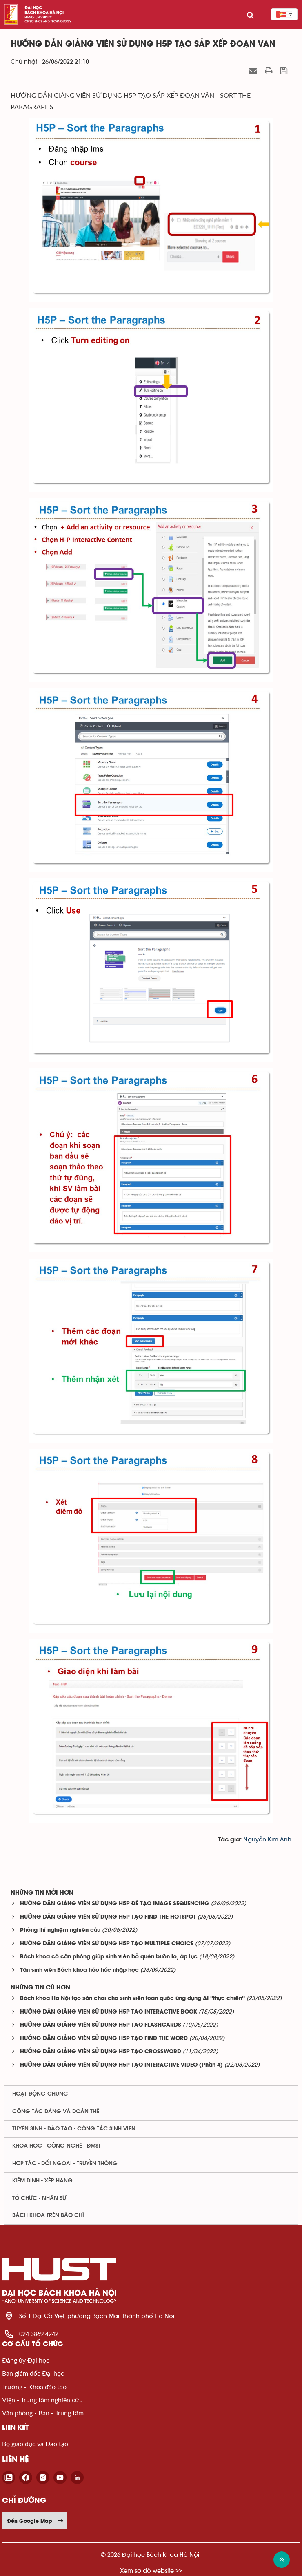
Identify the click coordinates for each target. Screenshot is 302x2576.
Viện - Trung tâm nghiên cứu (42, 2400)
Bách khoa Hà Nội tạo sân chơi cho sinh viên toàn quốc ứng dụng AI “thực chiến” (132, 1998)
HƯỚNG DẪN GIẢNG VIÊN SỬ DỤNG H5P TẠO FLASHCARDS (100, 2025)
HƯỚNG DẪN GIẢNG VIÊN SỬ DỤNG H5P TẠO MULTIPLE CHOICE (106, 1944)
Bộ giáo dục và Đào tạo (35, 2443)
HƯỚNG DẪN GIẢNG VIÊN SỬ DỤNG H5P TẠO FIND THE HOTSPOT (108, 1917)
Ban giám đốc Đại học (33, 2373)
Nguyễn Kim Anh (267, 1840)
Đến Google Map (35, 2520)
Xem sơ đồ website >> (151, 2570)
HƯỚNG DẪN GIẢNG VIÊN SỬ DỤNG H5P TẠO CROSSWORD (100, 2051)
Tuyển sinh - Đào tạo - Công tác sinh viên (73, 2129)
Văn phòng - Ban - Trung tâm (43, 2413)
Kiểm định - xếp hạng (42, 2181)
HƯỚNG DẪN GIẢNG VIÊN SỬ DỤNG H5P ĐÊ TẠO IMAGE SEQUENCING (114, 1903)
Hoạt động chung (40, 2094)
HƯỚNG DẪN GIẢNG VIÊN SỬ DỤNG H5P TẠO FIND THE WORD (104, 2038)
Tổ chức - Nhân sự (39, 2198)
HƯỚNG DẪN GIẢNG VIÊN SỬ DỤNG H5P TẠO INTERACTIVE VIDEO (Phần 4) (121, 2065)
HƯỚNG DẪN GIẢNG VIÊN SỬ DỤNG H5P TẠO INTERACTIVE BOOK (108, 2012)
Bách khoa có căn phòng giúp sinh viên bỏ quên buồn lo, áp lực (109, 1957)
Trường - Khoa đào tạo (34, 2386)
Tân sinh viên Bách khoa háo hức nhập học (79, 1970)
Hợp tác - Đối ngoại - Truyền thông (65, 2163)
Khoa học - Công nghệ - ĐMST (56, 2146)
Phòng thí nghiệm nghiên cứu (60, 1930)
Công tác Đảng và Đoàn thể (55, 2112)
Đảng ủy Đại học (25, 2360)
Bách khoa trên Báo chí (48, 2215)
